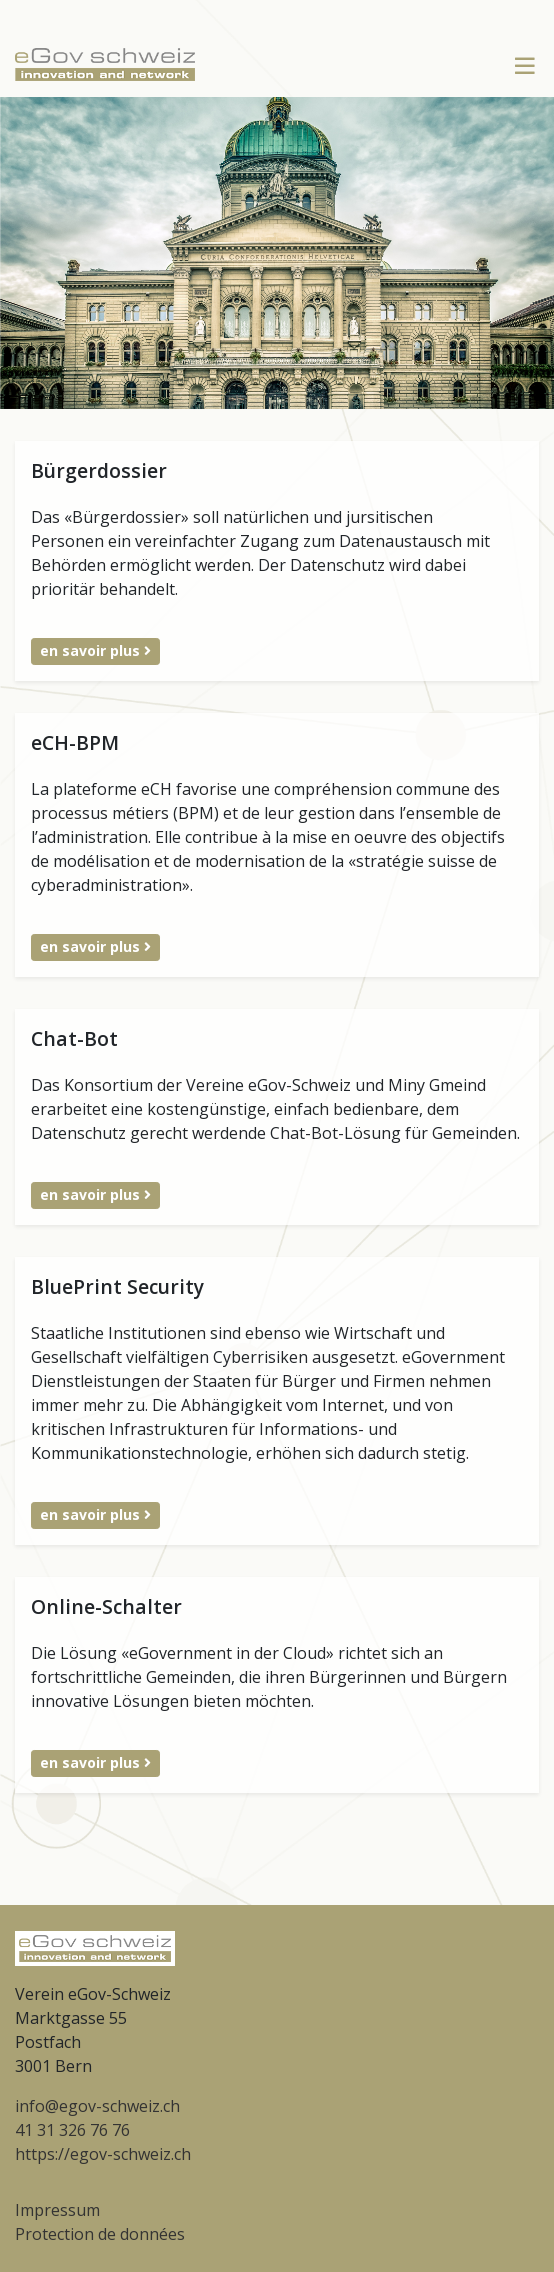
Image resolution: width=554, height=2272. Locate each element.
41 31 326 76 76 (72, 2130)
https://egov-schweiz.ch (103, 2154)
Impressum (57, 2210)
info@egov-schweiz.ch (97, 2106)
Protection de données (100, 2234)
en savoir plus (95, 650)
